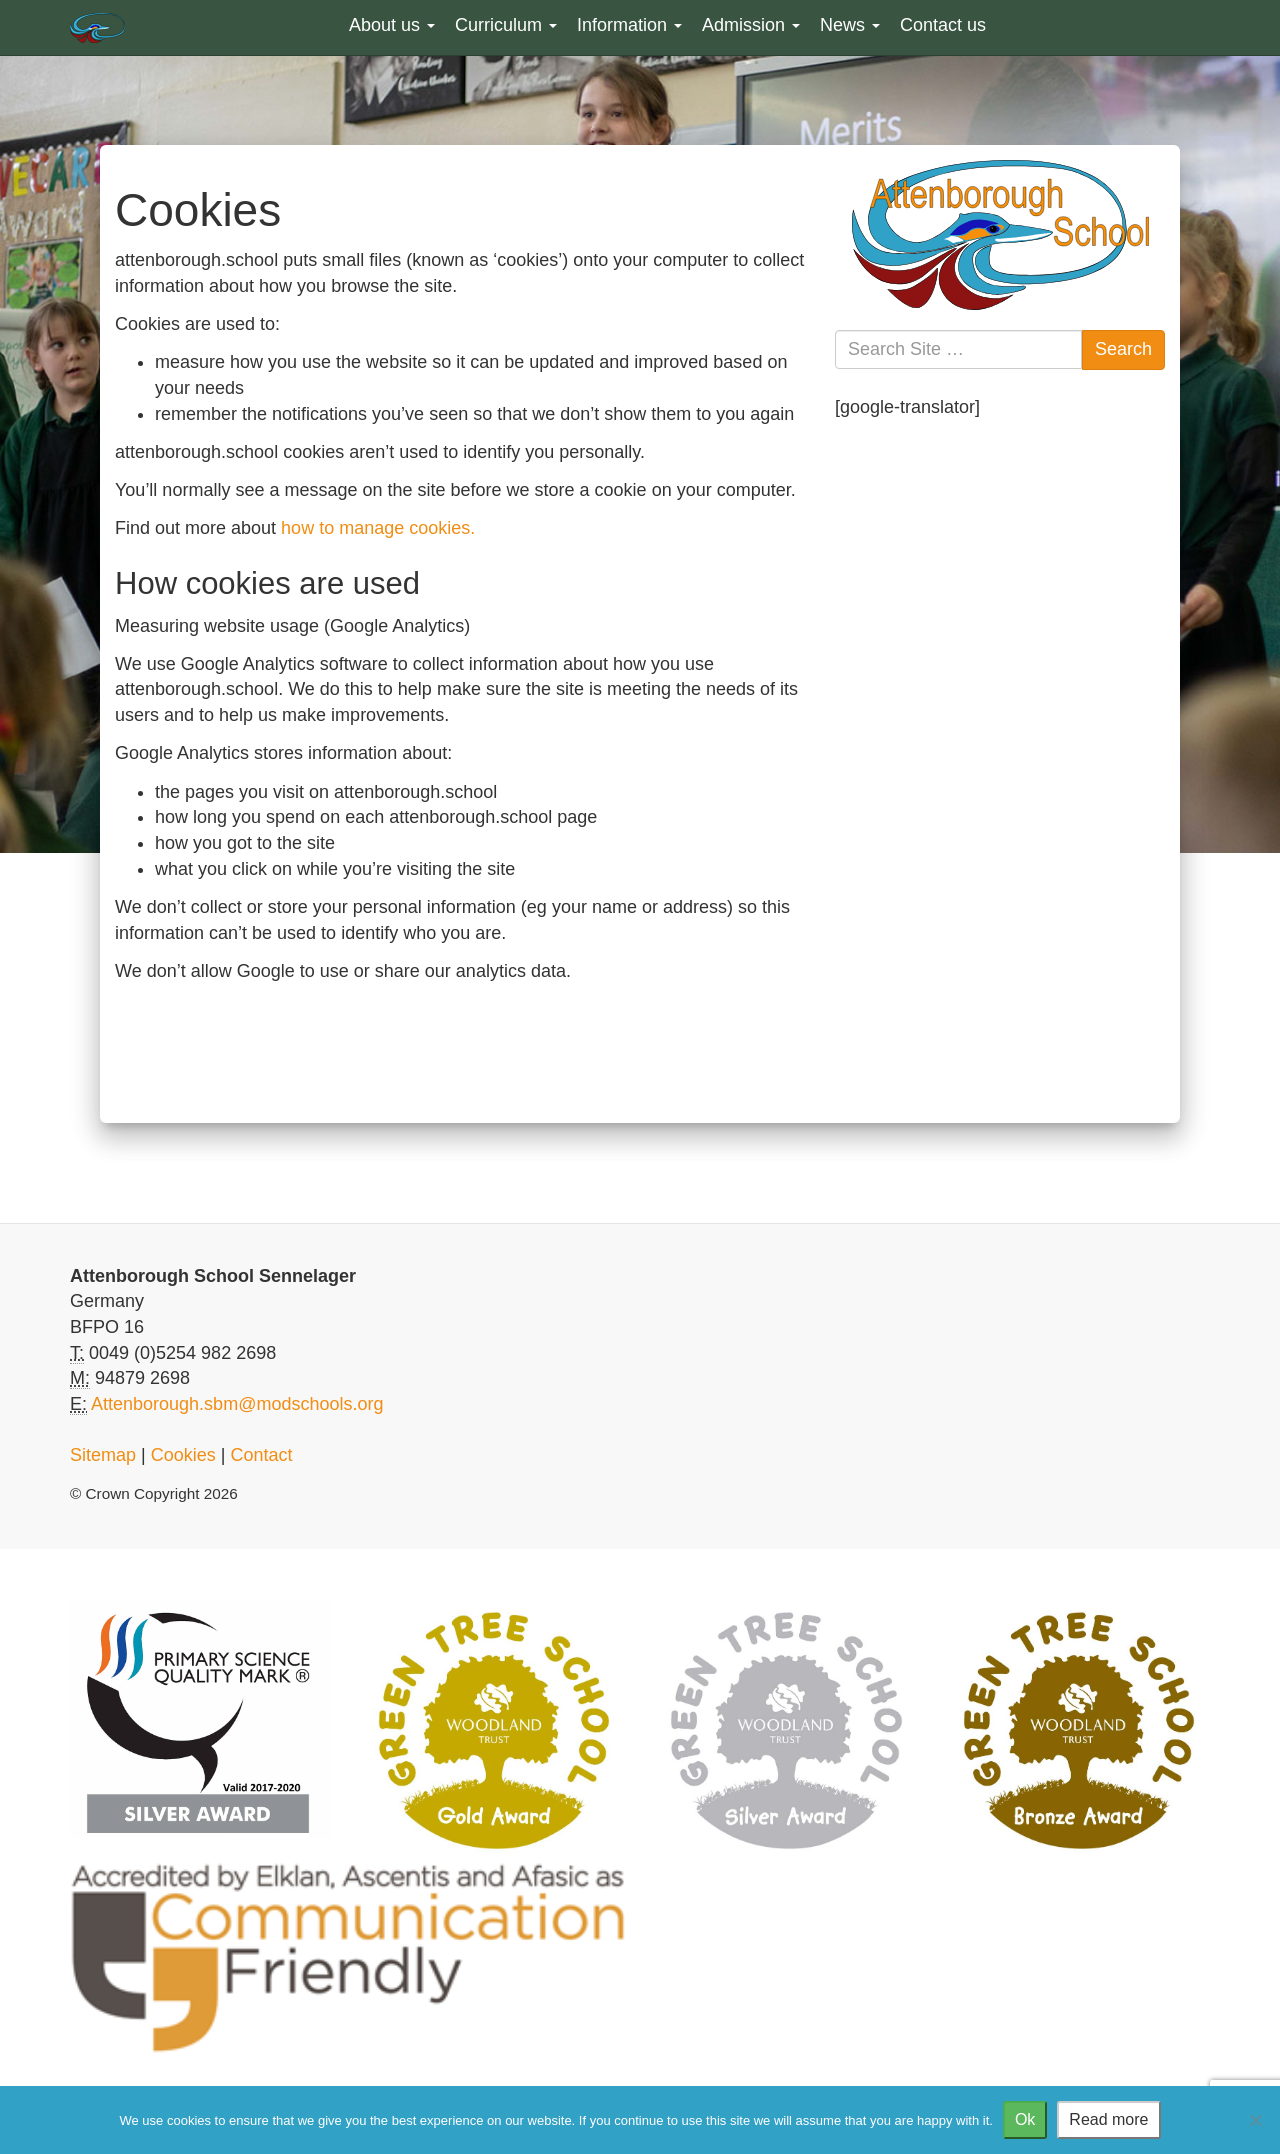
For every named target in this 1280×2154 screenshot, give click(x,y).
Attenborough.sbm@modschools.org (237, 1404)
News (850, 25)
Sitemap (103, 1455)
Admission (751, 25)
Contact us (943, 25)
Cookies (183, 1455)
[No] (1255, 2120)
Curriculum (506, 25)
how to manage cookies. (378, 528)
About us (392, 25)
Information (629, 25)
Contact (261, 1455)
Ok (1025, 2119)
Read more (1108, 2119)
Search (1123, 349)
